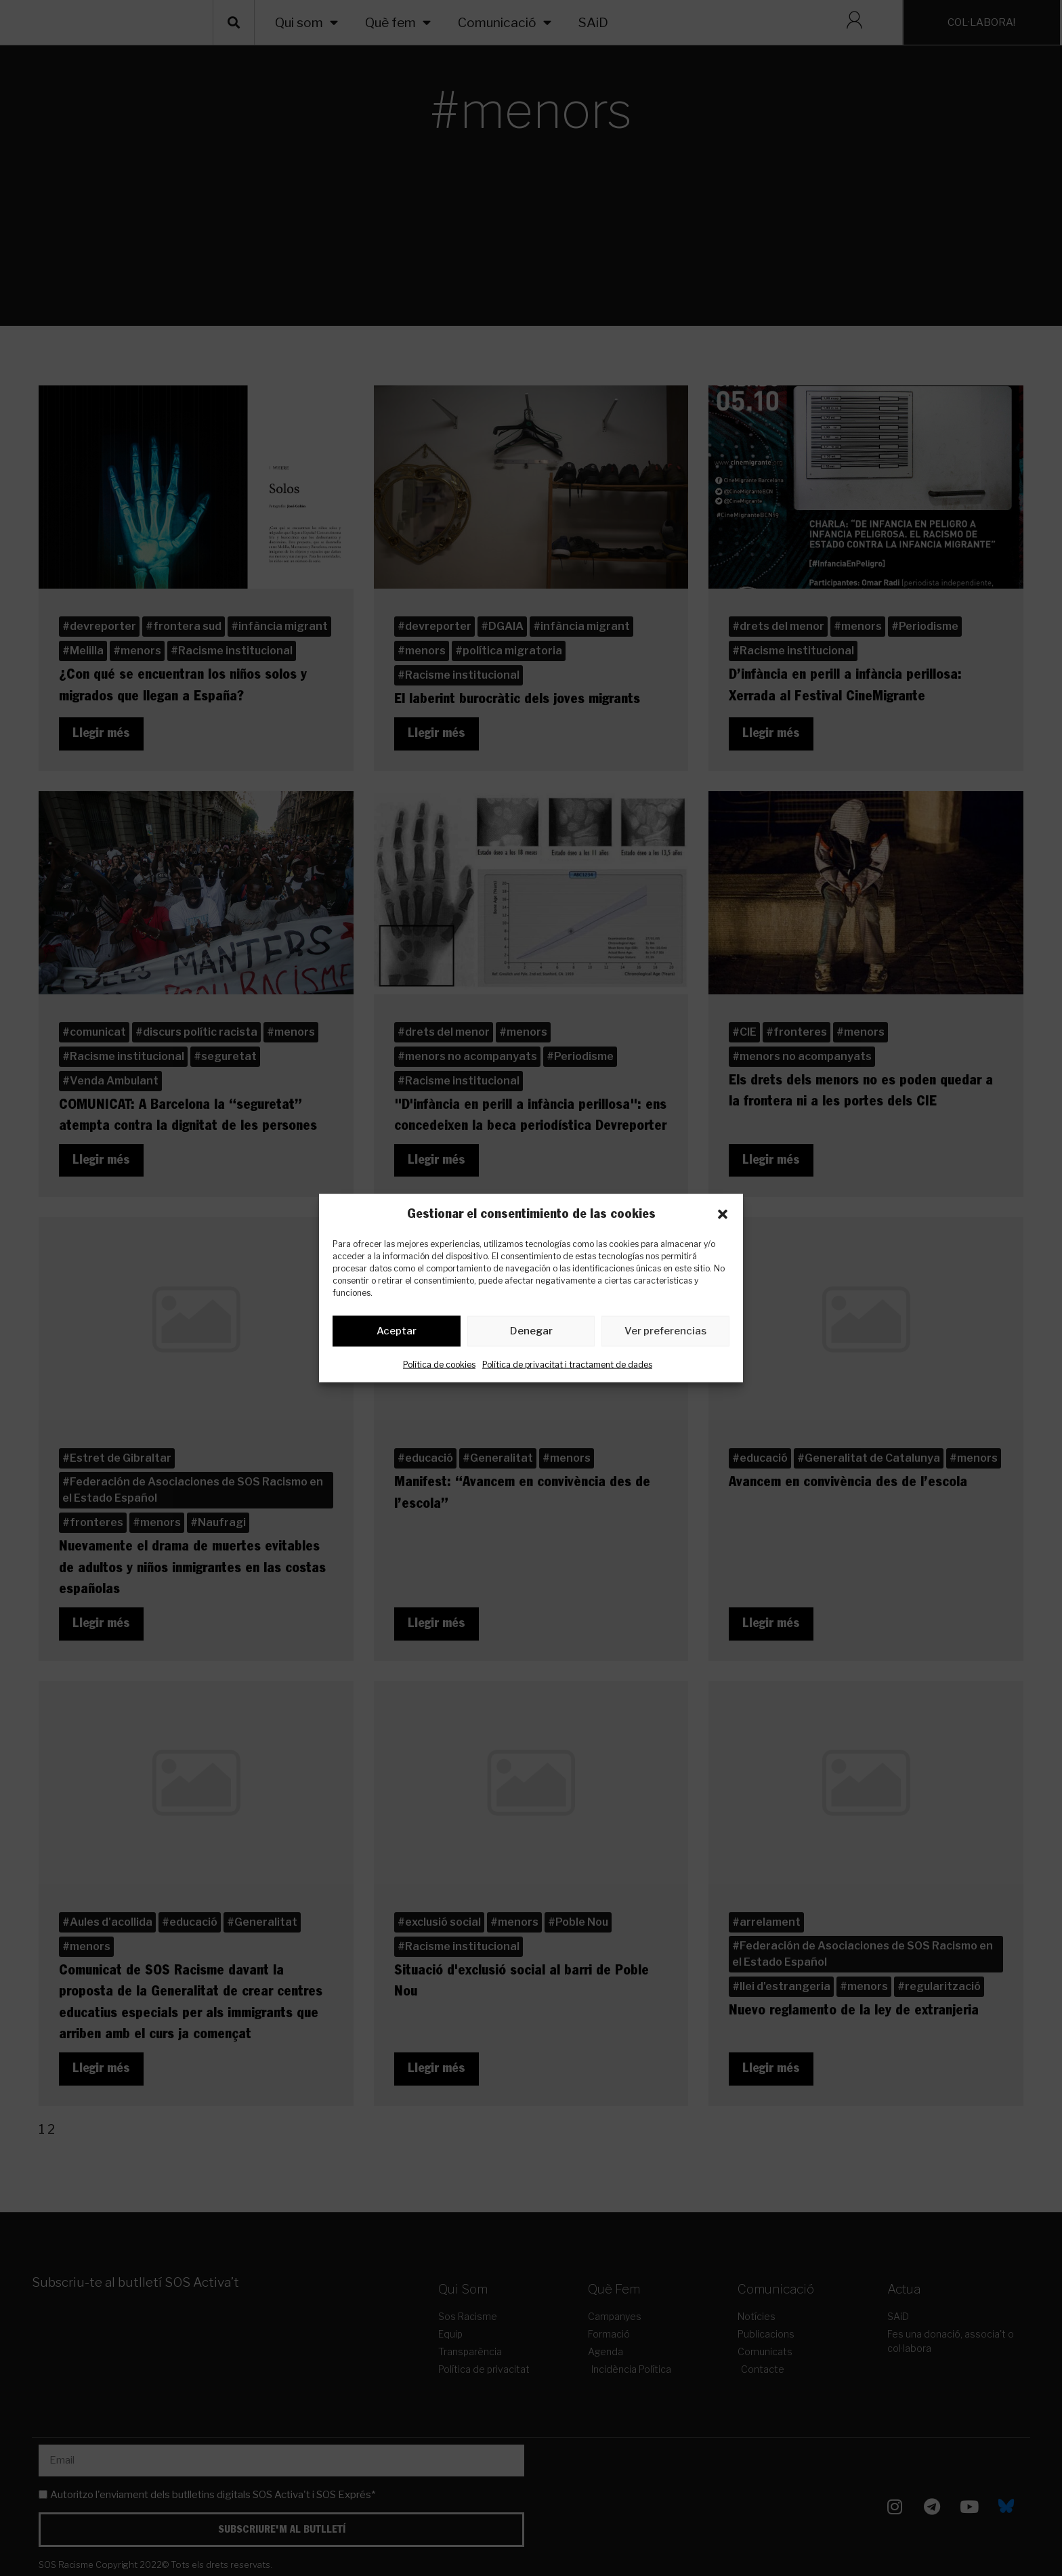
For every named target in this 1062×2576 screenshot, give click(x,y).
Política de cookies (439, 1366)
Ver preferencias (665, 1334)
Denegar (531, 1334)
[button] (722, 1214)
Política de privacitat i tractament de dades (567, 1366)
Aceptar (397, 1334)
